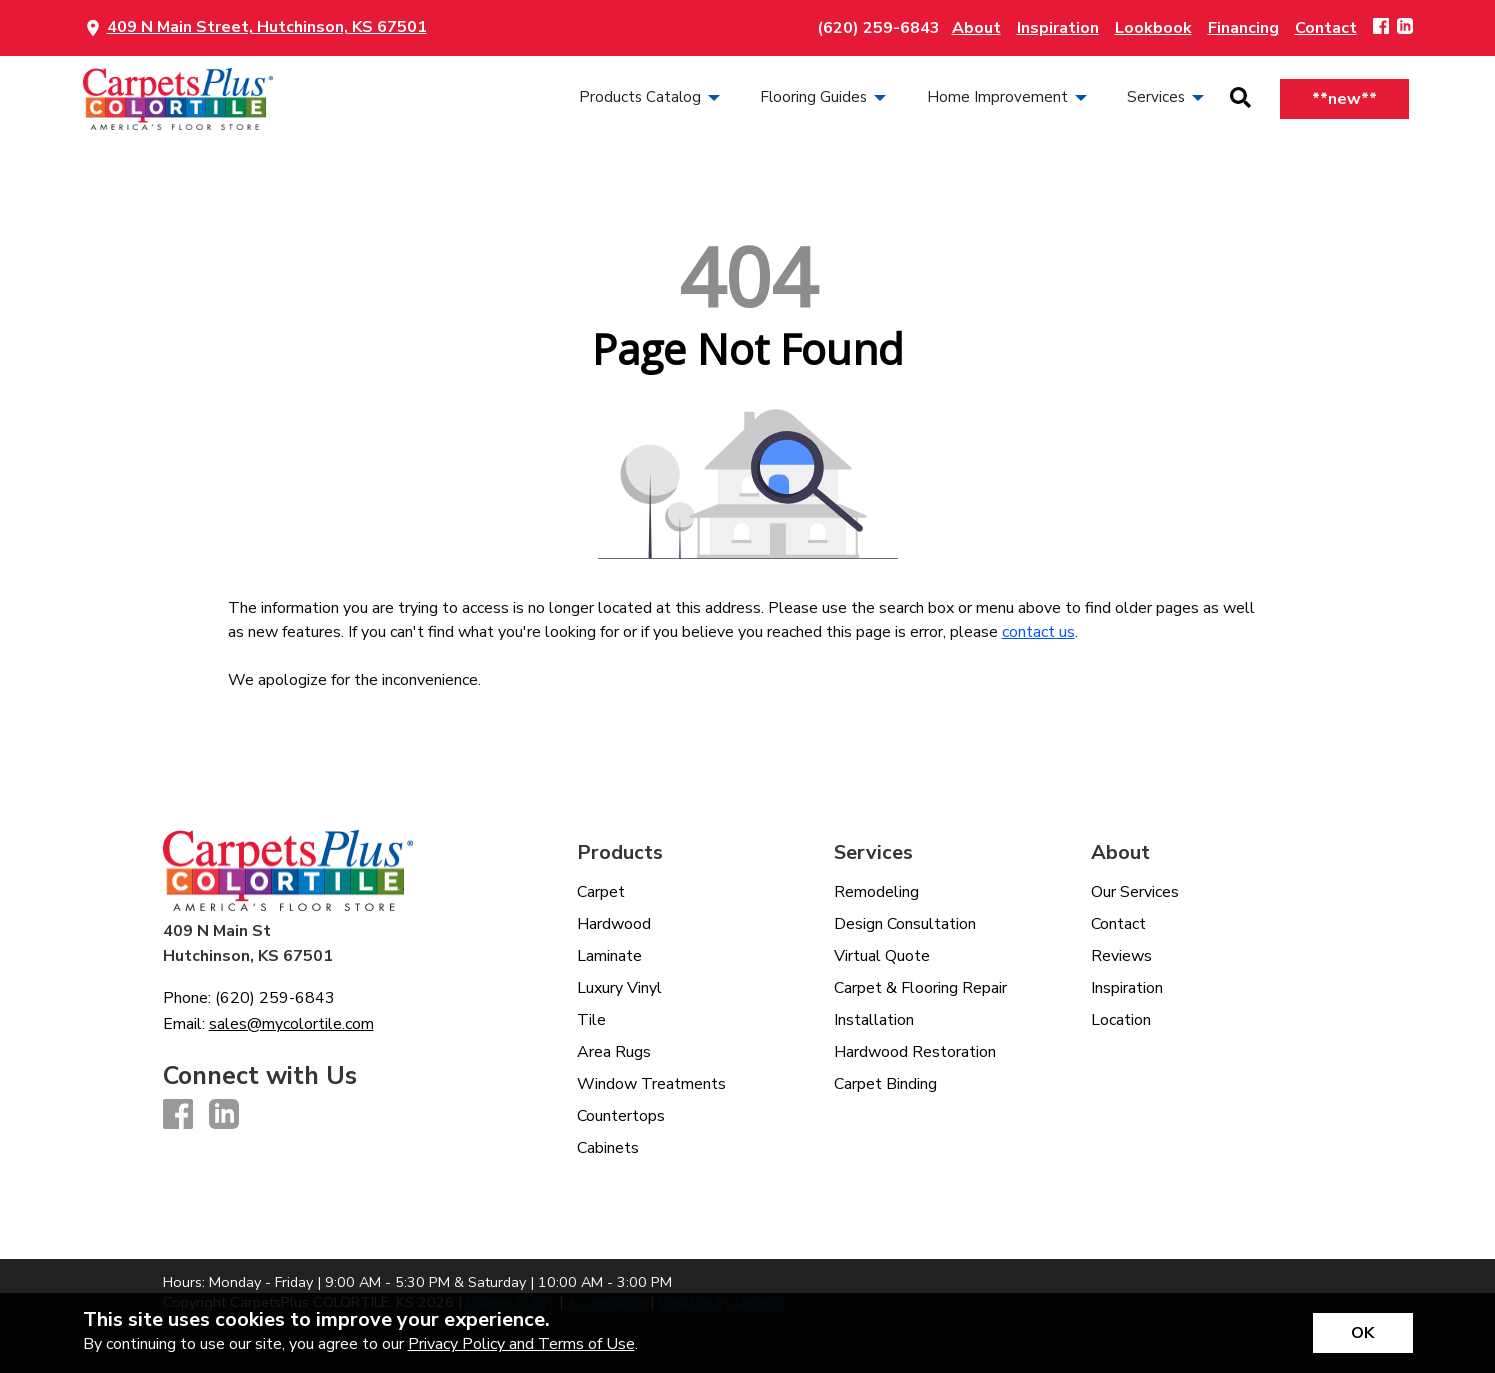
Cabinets (608, 1148)
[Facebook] (1381, 27)
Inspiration (1127, 988)
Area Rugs (614, 1052)
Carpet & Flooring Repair (920, 988)
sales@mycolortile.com (291, 1024)
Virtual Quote (882, 956)
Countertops (621, 1116)
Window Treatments (651, 1084)
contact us (1038, 632)
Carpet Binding (885, 1084)
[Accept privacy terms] (1363, 1333)
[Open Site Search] (1240, 99)
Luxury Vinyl (619, 988)
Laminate (609, 956)
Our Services (1135, 892)
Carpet (601, 892)
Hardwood (614, 924)
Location (1121, 1020)
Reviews (1121, 956)
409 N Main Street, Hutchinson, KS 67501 (267, 27)
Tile (591, 1020)
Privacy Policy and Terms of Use (521, 1344)
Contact (1118, 924)
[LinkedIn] (1405, 27)
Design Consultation (905, 924)
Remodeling (876, 892)
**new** (1344, 99)
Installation (874, 1020)
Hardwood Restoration (915, 1052)
